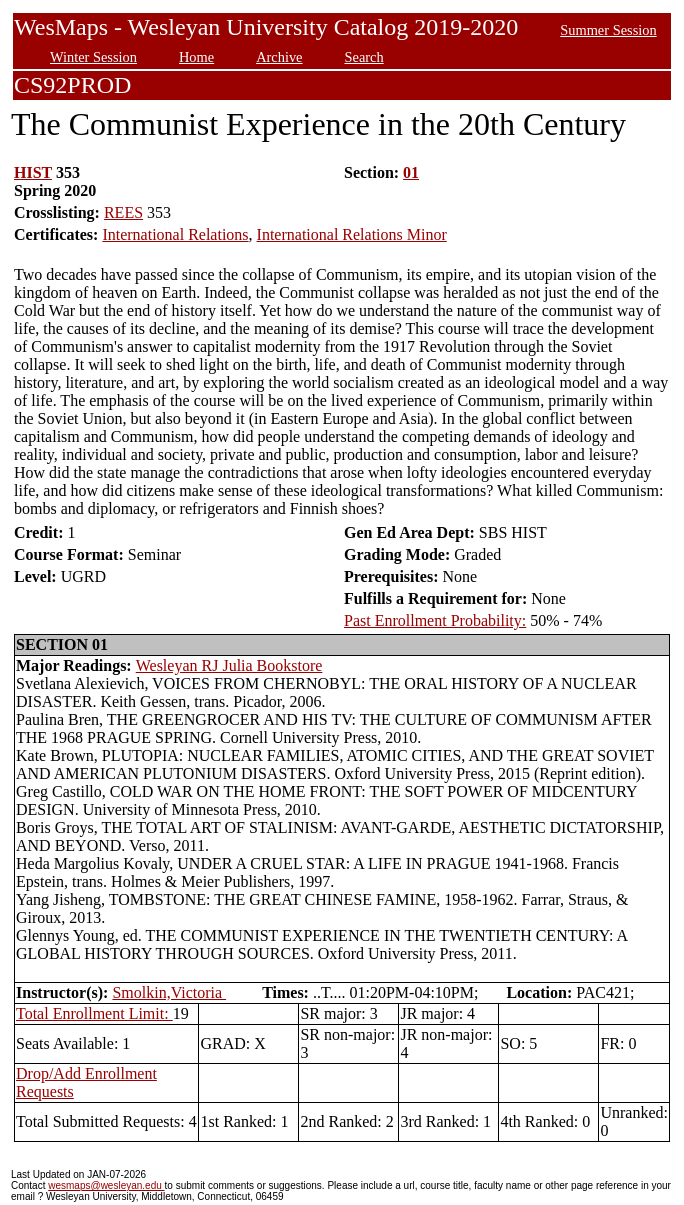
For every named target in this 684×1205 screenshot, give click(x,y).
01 (411, 172)
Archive (279, 57)
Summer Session (608, 30)
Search (364, 57)
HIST (33, 172)
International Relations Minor (352, 234)
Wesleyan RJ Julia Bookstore (229, 665)
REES (123, 212)
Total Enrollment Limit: (94, 1013)
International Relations (175, 234)
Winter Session (93, 57)
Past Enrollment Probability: (435, 620)
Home (196, 57)
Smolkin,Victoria (169, 992)
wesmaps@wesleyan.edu (106, 1185)
